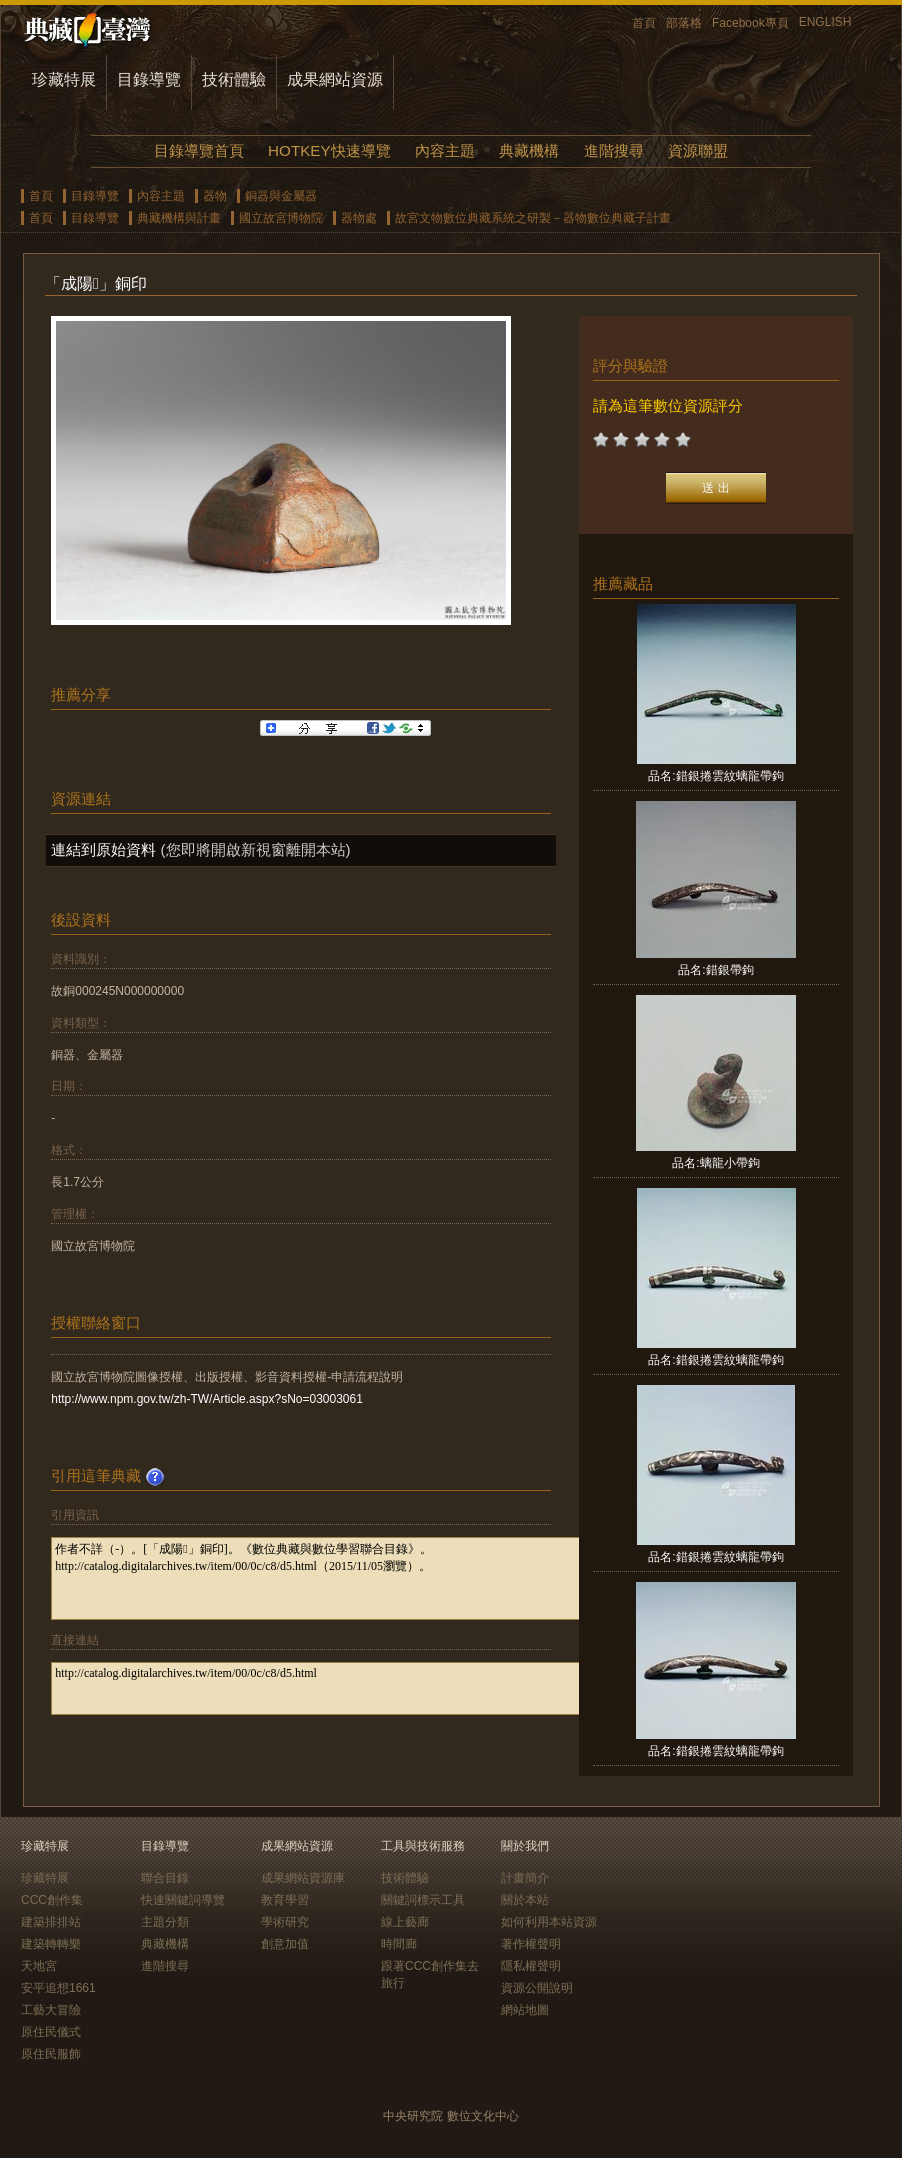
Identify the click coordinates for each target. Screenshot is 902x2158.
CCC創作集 (52, 1900)
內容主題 (445, 150)
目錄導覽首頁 (199, 150)
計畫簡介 (525, 1878)
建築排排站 (51, 1922)
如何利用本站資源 (549, 1922)
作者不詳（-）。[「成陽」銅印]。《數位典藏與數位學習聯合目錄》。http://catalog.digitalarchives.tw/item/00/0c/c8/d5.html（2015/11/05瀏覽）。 (342, 1578)
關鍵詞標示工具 (423, 1900)
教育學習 (285, 1900)
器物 (215, 196)
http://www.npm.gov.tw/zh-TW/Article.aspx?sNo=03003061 (207, 1399)
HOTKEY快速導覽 (329, 150)
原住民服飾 (51, 2054)
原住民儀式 (51, 2032)
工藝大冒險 (51, 2010)
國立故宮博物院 (281, 218)
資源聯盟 (698, 150)
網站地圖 (525, 2010)
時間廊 (399, 1944)
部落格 (684, 23)
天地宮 (39, 1966)
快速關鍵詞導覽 (183, 1900)
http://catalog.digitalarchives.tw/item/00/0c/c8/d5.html (342, 1688)
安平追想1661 (58, 1988)
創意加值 (285, 1944)
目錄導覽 (149, 79)
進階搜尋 (614, 150)
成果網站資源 (335, 79)
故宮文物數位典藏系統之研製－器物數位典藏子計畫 (533, 218)
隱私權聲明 (531, 1966)
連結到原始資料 (103, 849)
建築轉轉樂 (51, 1944)
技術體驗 (234, 79)
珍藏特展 (64, 79)
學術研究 (285, 1922)
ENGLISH (825, 22)
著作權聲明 (531, 1944)
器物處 (359, 218)
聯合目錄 (165, 1878)
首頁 (644, 23)
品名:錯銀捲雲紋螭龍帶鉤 (715, 776)
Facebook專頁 (750, 23)
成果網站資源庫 (303, 1878)
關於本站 (525, 1900)
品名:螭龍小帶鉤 (715, 1163)
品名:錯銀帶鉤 (715, 970)
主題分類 (165, 1922)
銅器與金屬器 (281, 196)
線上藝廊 (405, 1922)
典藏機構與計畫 (179, 218)
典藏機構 (529, 150)
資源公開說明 (537, 1988)
